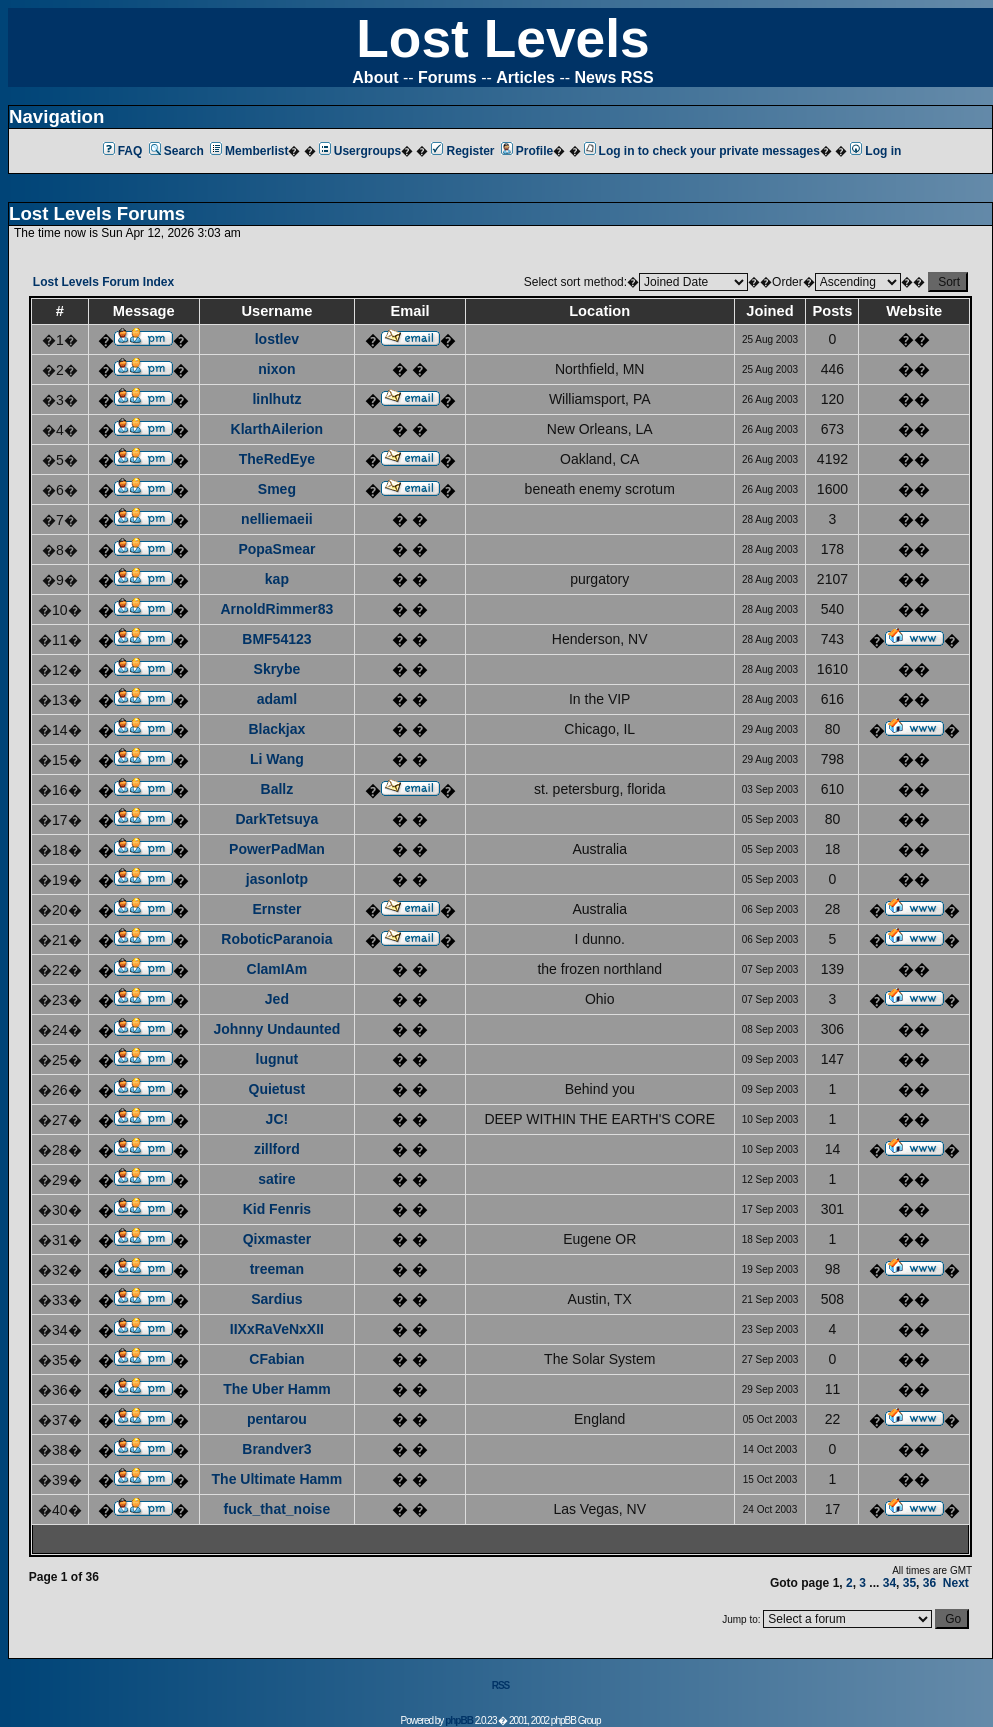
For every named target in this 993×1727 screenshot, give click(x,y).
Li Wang (277, 759)
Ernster (276, 909)
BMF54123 (276, 639)
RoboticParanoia (276, 939)
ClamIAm (277, 969)
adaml (277, 699)
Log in (875, 151)
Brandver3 (276, 1449)
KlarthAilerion (277, 429)
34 (889, 1583)
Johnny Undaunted (277, 1029)
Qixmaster (277, 1239)
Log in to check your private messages (702, 151)
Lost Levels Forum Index (103, 282)
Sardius (276, 1299)
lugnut (277, 1059)
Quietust (277, 1089)
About (375, 77)
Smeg (277, 489)
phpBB (459, 1720)
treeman (277, 1269)
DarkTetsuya (276, 819)
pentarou (277, 1419)
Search (176, 151)
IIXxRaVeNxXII (277, 1329)
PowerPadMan (277, 849)
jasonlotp (277, 879)
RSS (501, 1685)
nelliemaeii (277, 519)
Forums (447, 77)
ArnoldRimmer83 (276, 609)
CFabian (276, 1359)
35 (909, 1583)
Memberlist (249, 151)
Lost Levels (502, 38)
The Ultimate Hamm (277, 1479)
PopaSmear (276, 549)
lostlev (277, 339)
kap (277, 579)
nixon (276, 369)
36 (929, 1583)
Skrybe (277, 669)
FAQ (123, 151)
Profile (527, 151)
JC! (277, 1119)
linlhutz (276, 399)
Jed (277, 999)
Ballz (277, 789)
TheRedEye (277, 459)
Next (956, 1583)
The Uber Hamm (276, 1389)
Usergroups (360, 151)
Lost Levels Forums (97, 213)
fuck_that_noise (277, 1509)
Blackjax (276, 729)
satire (276, 1179)
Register (462, 151)
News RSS (614, 77)
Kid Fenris (277, 1209)
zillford (277, 1149)
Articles (525, 77)
